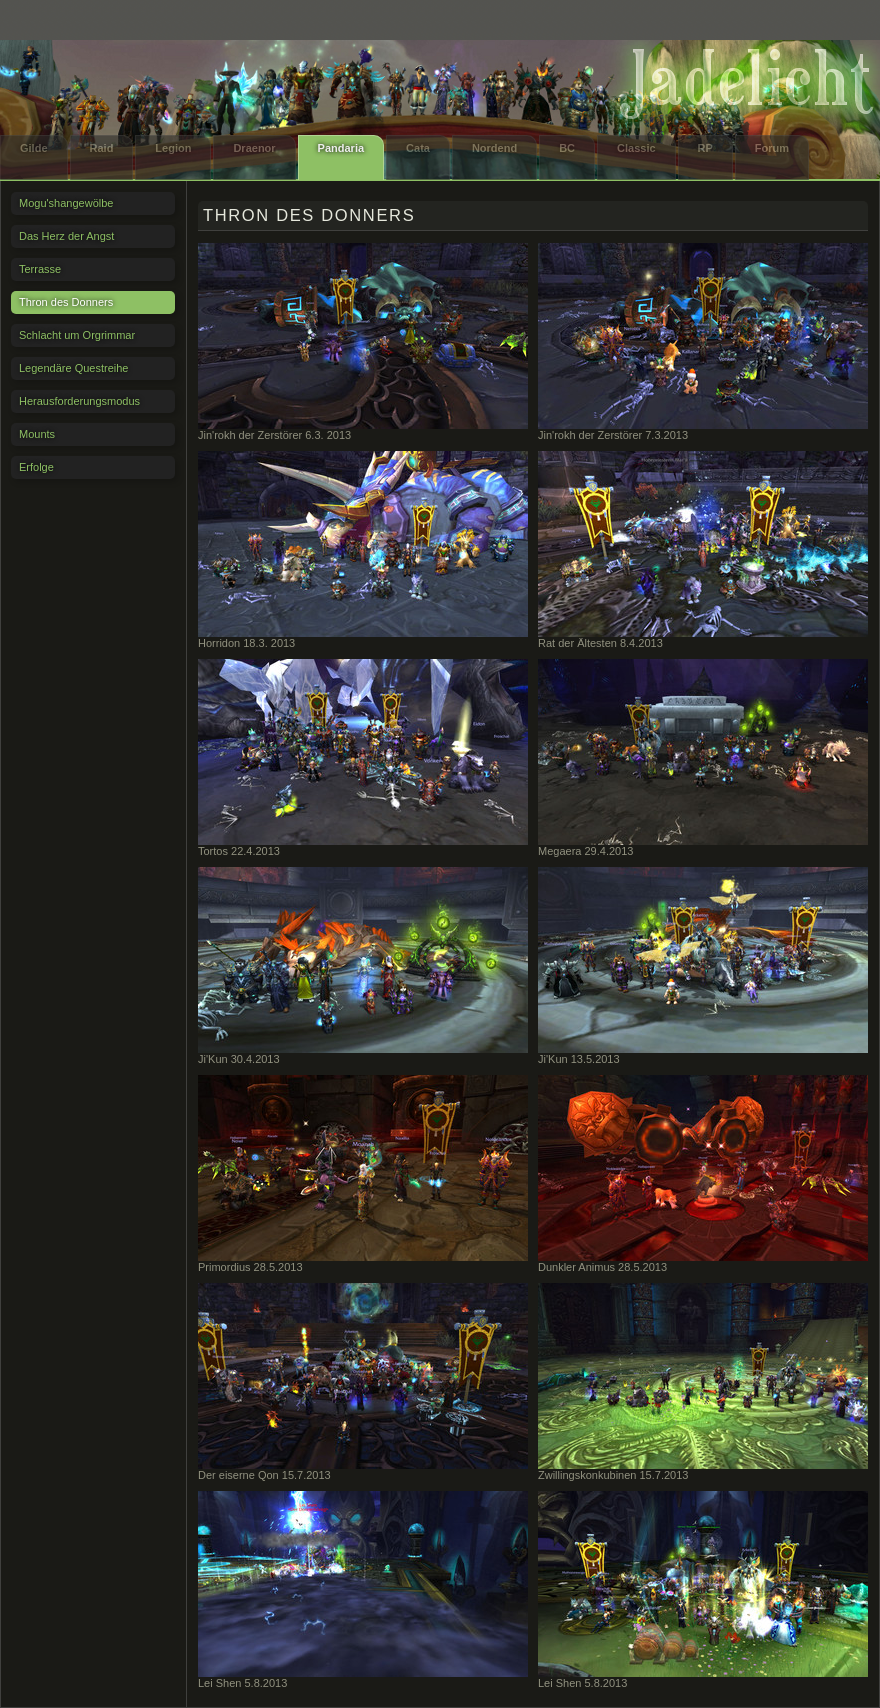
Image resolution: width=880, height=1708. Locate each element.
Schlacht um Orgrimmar (77, 335)
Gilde (34, 148)
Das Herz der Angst (66, 236)
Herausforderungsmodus (79, 401)
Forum (772, 148)
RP (705, 148)
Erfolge (36, 467)
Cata (418, 148)
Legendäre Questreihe (73, 368)
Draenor (254, 148)
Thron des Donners (66, 302)
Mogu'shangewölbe (66, 203)
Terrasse (40, 269)
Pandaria (341, 148)
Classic (636, 148)
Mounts (37, 434)
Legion (173, 148)
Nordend (494, 148)
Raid (102, 148)
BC (567, 148)
